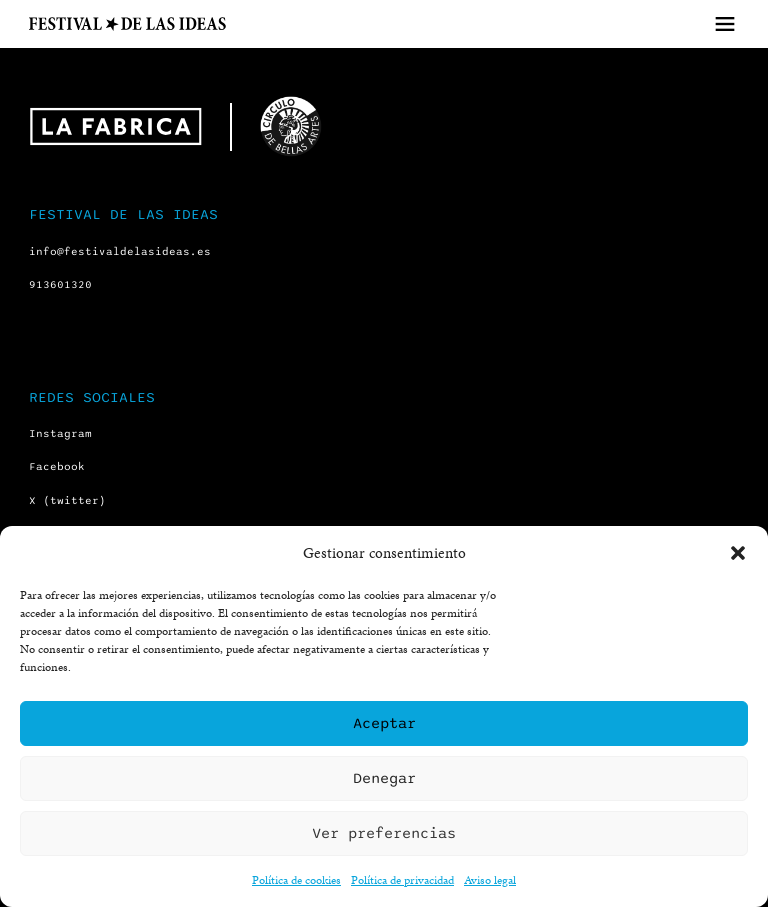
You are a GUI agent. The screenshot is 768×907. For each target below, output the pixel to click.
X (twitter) (67, 500)
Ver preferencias (384, 833)
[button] (738, 553)
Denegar (384, 778)
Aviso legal (490, 879)
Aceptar (384, 723)
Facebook (57, 466)
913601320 (60, 284)
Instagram (60, 433)
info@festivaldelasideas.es (120, 251)
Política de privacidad (402, 879)
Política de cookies (296, 879)
